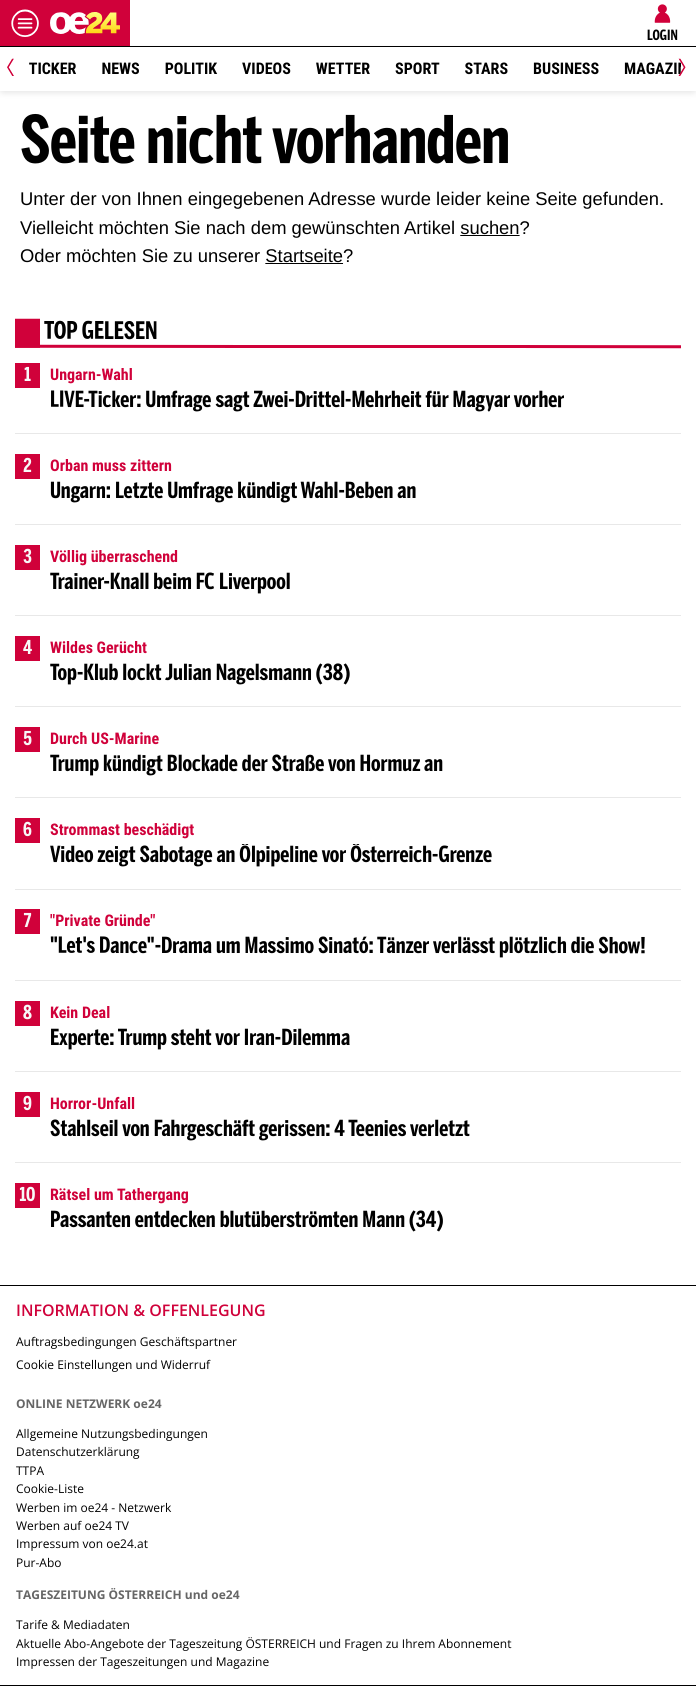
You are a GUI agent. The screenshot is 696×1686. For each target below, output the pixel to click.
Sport (417, 68)
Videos (266, 68)
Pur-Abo (39, 1562)
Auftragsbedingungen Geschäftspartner (126, 1341)
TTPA (30, 1470)
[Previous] (17, 69)
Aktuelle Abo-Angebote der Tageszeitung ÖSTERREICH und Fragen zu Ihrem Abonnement (263, 1643)
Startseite (304, 255)
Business (566, 68)
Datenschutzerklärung (78, 1451)
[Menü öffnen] (25, 23)
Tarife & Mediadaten (73, 1624)
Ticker (53, 68)
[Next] (678, 69)
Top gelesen (101, 333)
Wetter (343, 68)
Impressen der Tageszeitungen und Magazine (142, 1661)
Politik (191, 68)
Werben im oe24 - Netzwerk (93, 1507)
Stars (486, 68)
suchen (489, 227)
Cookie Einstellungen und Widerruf (113, 1364)
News (120, 68)
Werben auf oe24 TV (72, 1525)
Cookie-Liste (50, 1488)
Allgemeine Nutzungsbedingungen (112, 1433)
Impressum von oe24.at (82, 1543)
